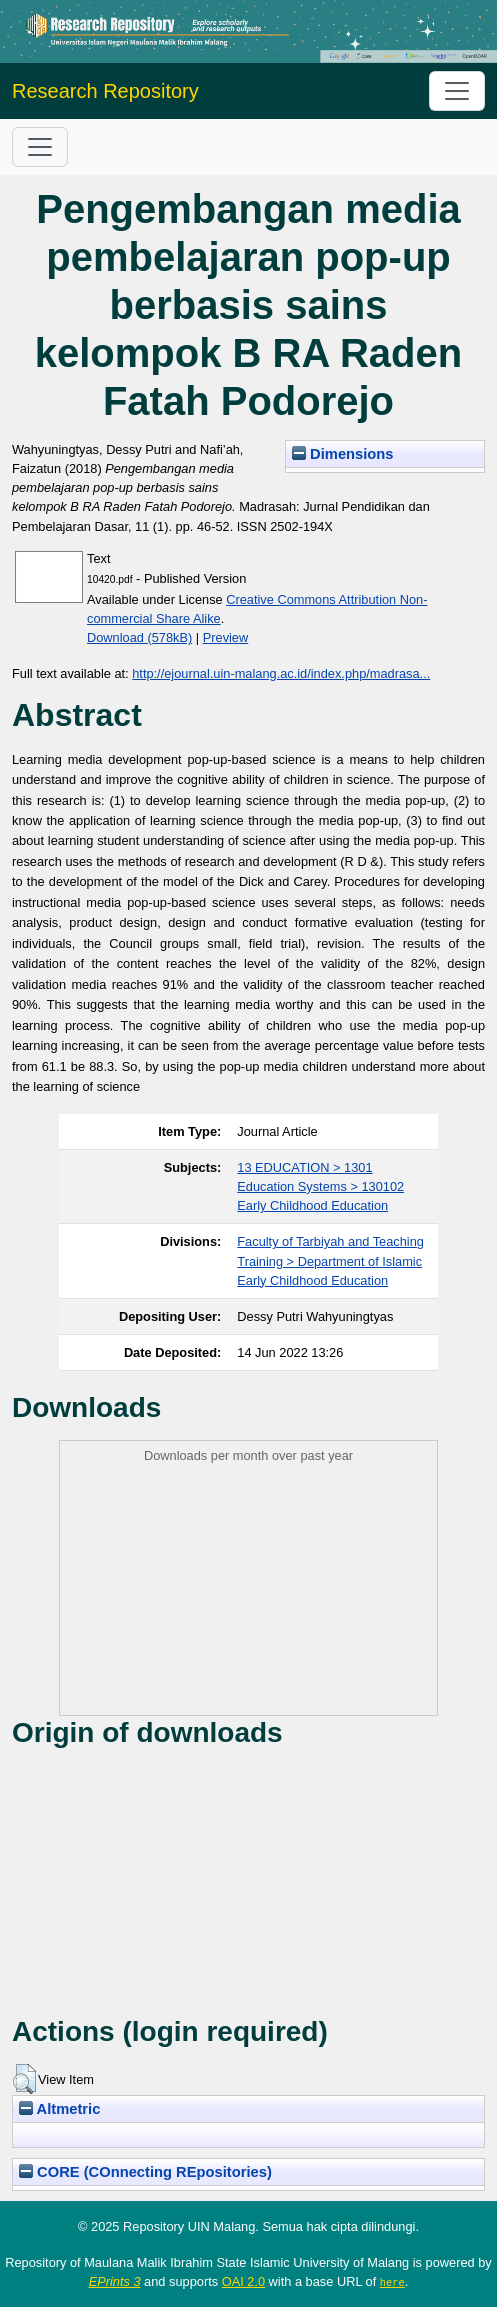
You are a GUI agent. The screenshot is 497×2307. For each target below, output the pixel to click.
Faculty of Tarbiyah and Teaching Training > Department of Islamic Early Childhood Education (330, 1260)
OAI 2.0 (243, 2281)
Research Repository (105, 91)
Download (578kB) (139, 637)
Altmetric (59, 2109)
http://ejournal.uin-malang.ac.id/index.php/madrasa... (281, 673)
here (392, 2282)
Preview (226, 637)
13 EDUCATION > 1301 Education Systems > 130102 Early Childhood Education (320, 1186)
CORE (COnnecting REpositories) (145, 2172)
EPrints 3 (115, 2281)
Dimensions (343, 454)
